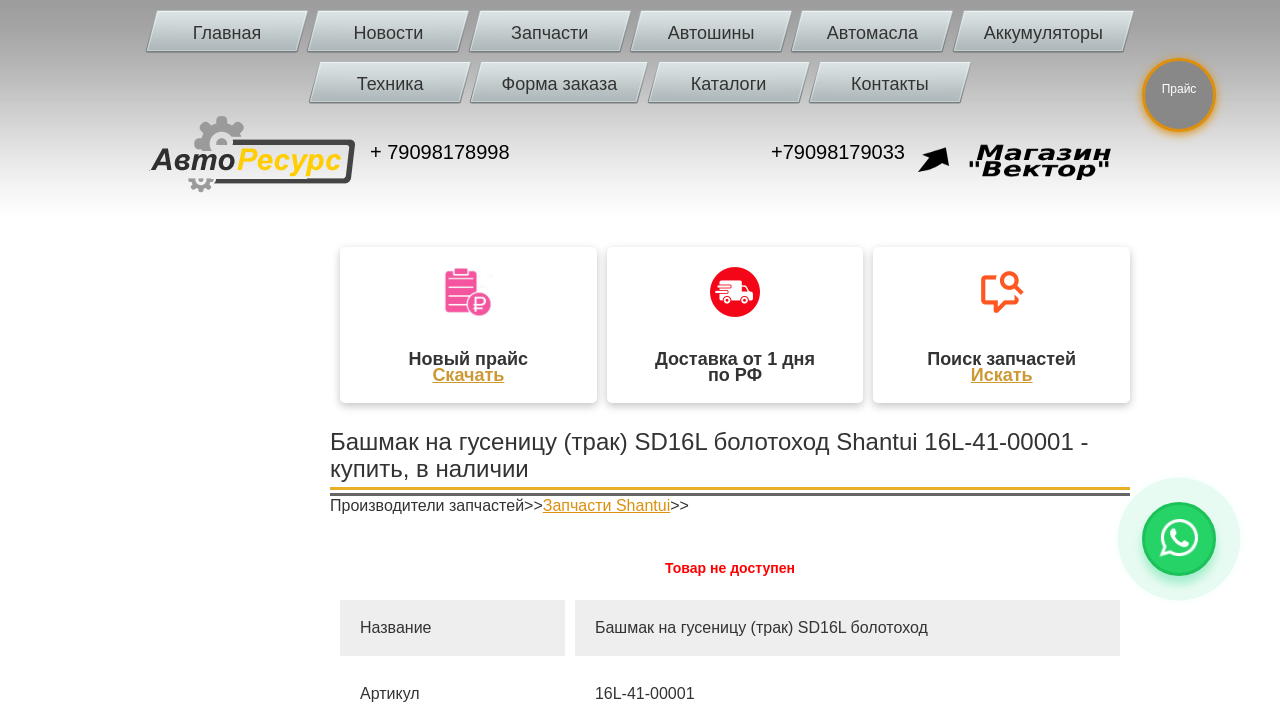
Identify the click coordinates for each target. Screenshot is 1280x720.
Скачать (468, 375)
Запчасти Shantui (606, 505)
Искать (1002, 375)
